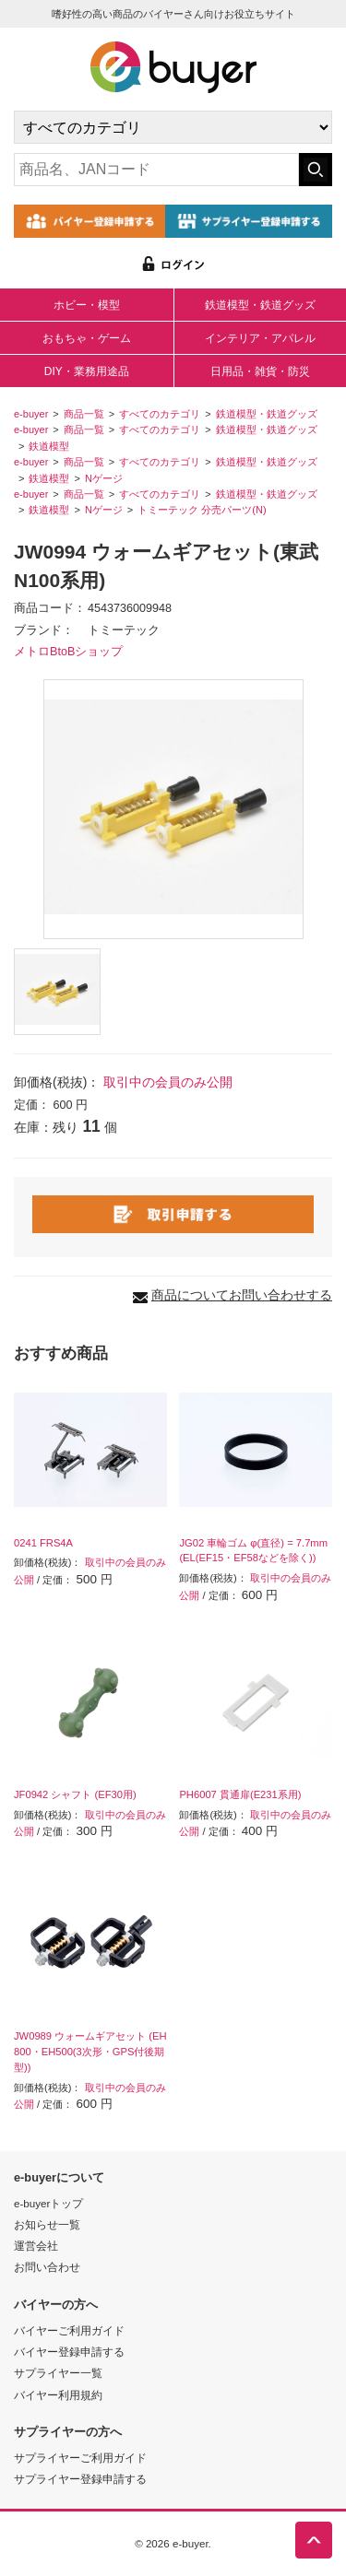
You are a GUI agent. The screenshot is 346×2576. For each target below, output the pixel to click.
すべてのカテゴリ (159, 413)
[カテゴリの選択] (173, 127)
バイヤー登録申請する (69, 2352)
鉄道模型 (49, 446)
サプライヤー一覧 (58, 2373)
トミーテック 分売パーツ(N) (201, 509)
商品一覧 (84, 413)
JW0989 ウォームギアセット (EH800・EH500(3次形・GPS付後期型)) (90, 2051)
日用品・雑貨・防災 (260, 371)
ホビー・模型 (87, 305)
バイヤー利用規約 (58, 2395)
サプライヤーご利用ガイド (80, 2458)
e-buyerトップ (48, 2203)
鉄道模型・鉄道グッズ (260, 305)
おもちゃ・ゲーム (86, 338)
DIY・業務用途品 (86, 371)
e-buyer (31, 413)
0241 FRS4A (43, 1542)
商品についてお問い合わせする (241, 1295)
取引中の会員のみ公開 (168, 1082)
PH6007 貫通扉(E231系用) (240, 1794)
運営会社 (36, 2246)
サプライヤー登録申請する (80, 2479)
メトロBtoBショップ (68, 651)
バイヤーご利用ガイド (69, 2330)
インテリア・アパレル (260, 338)
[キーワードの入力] (156, 169)
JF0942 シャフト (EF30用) (75, 1794)
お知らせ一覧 (47, 2224)
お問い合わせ (47, 2267)
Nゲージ (104, 478)
